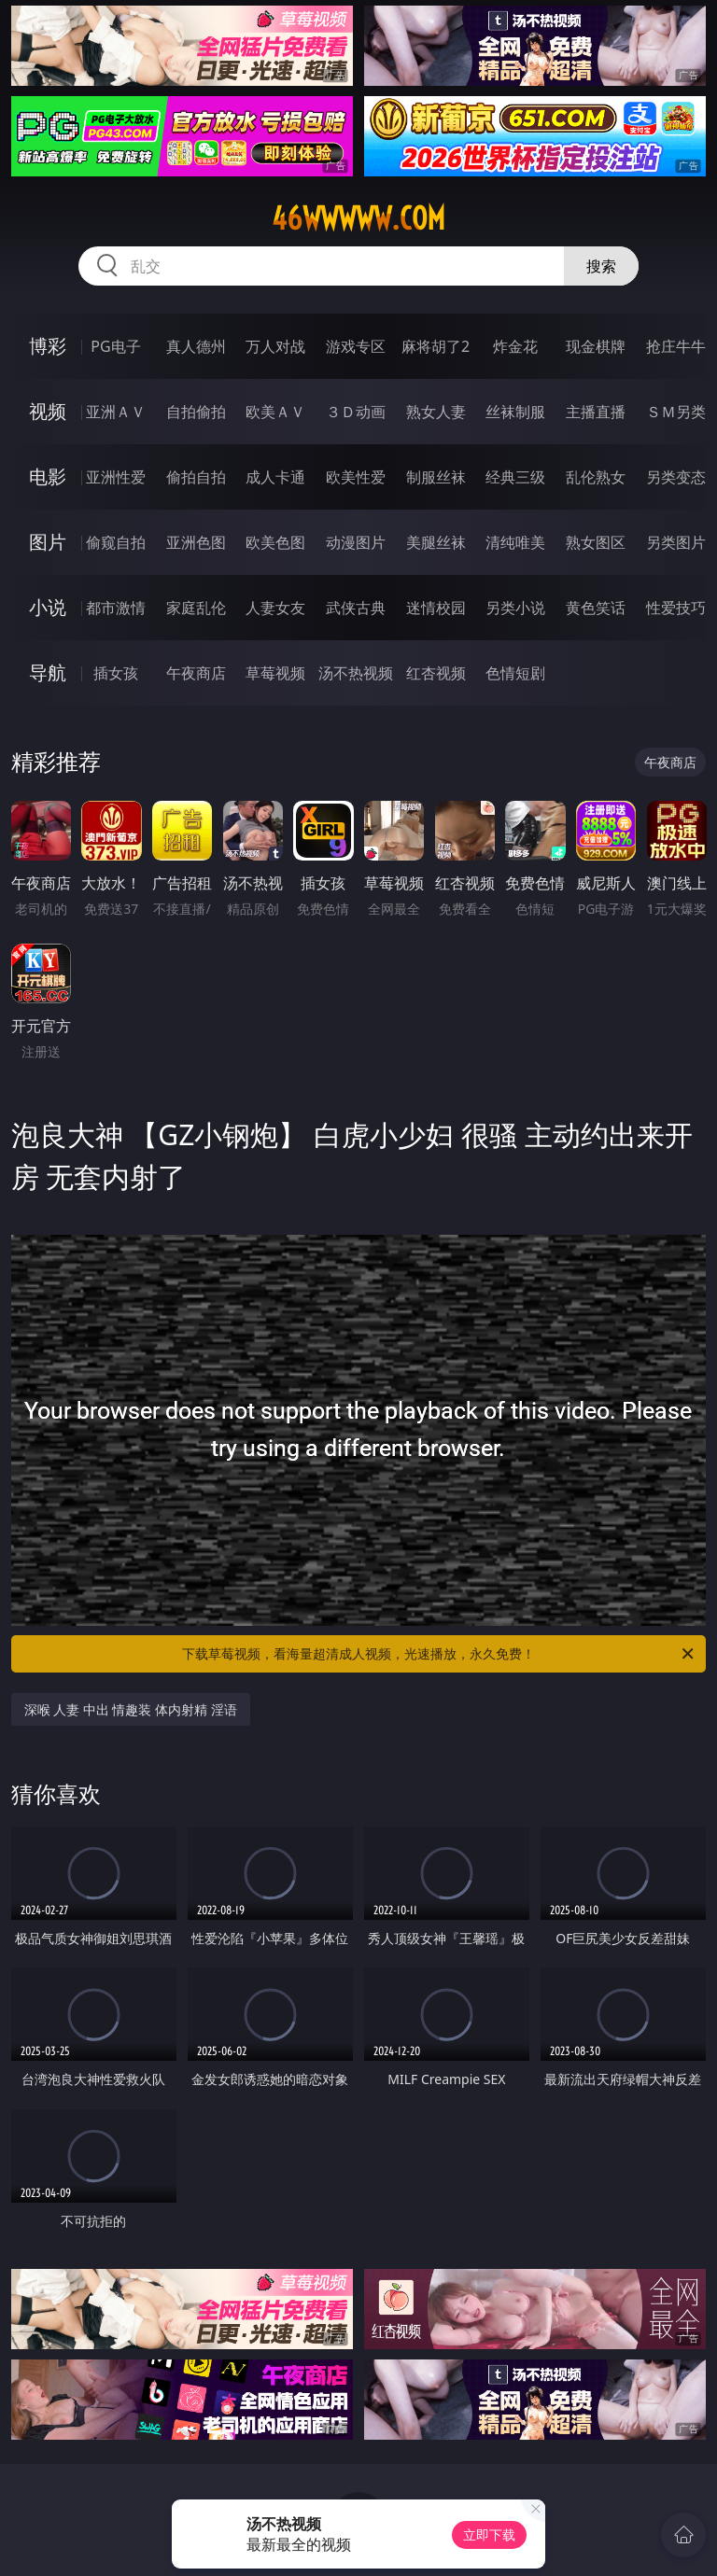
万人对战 (275, 346)
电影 (47, 476)
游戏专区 (356, 346)
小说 (47, 607)
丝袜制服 (515, 411)
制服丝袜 (436, 477)
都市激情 (116, 607)
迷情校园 (436, 607)
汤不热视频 (355, 673)
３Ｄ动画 (356, 411)
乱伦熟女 (596, 477)
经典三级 (515, 477)
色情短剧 (515, 673)
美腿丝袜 (436, 542)
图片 (47, 541)
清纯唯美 (515, 542)
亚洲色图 (196, 542)
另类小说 (515, 607)
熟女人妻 (436, 411)
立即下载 (489, 2534)
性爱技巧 (676, 607)
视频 (47, 411)
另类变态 (676, 477)
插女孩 (115, 673)
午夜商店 (196, 673)
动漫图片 (356, 542)
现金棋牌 (596, 346)
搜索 (601, 266)
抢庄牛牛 (676, 346)
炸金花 (515, 346)
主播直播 (596, 411)
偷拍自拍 (196, 477)
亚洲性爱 (116, 477)
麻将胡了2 (435, 346)
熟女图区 (596, 542)
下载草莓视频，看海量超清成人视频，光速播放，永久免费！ (439, 1654)
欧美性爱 (356, 477)
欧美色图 (275, 542)
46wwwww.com (358, 218)
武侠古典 (356, 607)
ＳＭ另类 (676, 411)
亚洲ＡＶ (116, 411)
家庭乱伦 (196, 607)
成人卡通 (275, 477)
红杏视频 (436, 673)
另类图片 (676, 542)
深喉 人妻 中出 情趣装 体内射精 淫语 (130, 1709)
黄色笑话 (596, 607)
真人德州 (196, 346)
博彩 (47, 345)
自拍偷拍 (196, 411)
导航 (47, 672)
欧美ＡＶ (275, 411)
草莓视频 (275, 673)
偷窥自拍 (116, 542)
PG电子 (115, 346)
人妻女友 (275, 607)
